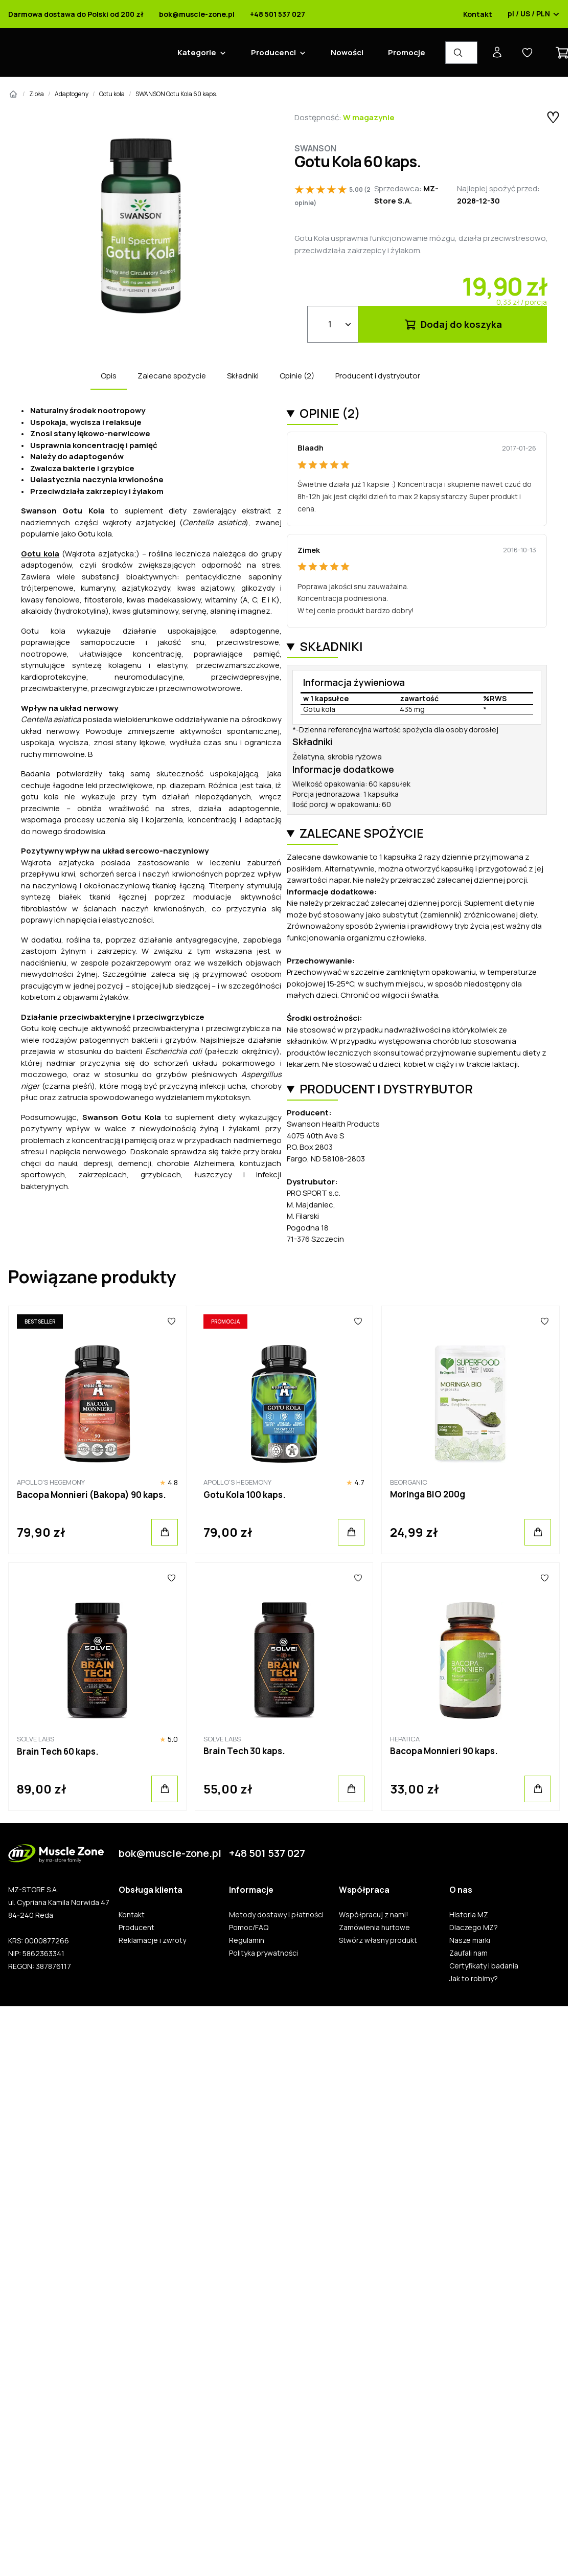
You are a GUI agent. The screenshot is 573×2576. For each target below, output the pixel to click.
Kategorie (196, 52)
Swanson (315, 148)
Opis (109, 375)
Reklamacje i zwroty (152, 1940)
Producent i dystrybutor (377, 375)
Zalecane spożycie (171, 375)
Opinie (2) (297, 375)
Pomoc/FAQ (248, 1927)
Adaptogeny (71, 94)
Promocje (406, 52)
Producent (136, 1927)
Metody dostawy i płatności (276, 1914)
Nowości (347, 52)
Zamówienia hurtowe (374, 1927)
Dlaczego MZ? (473, 1927)
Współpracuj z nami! (373, 1914)
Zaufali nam (468, 1953)
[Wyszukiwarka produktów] (461, 52)
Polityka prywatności (263, 1953)
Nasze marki (469, 1940)
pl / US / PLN (534, 14)
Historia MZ (468, 1914)
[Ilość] (332, 324)
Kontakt (477, 14)
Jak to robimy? (473, 1978)
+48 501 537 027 (277, 14)
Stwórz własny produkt (378, 1940)
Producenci (273, 52)
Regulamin (246, 1940)
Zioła (36, 94)
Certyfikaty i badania (483, 1965)
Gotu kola (112, 94)
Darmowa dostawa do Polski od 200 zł (76, 14)
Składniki (243, 375)
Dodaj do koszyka (452, 324)
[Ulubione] (171, 1321)
